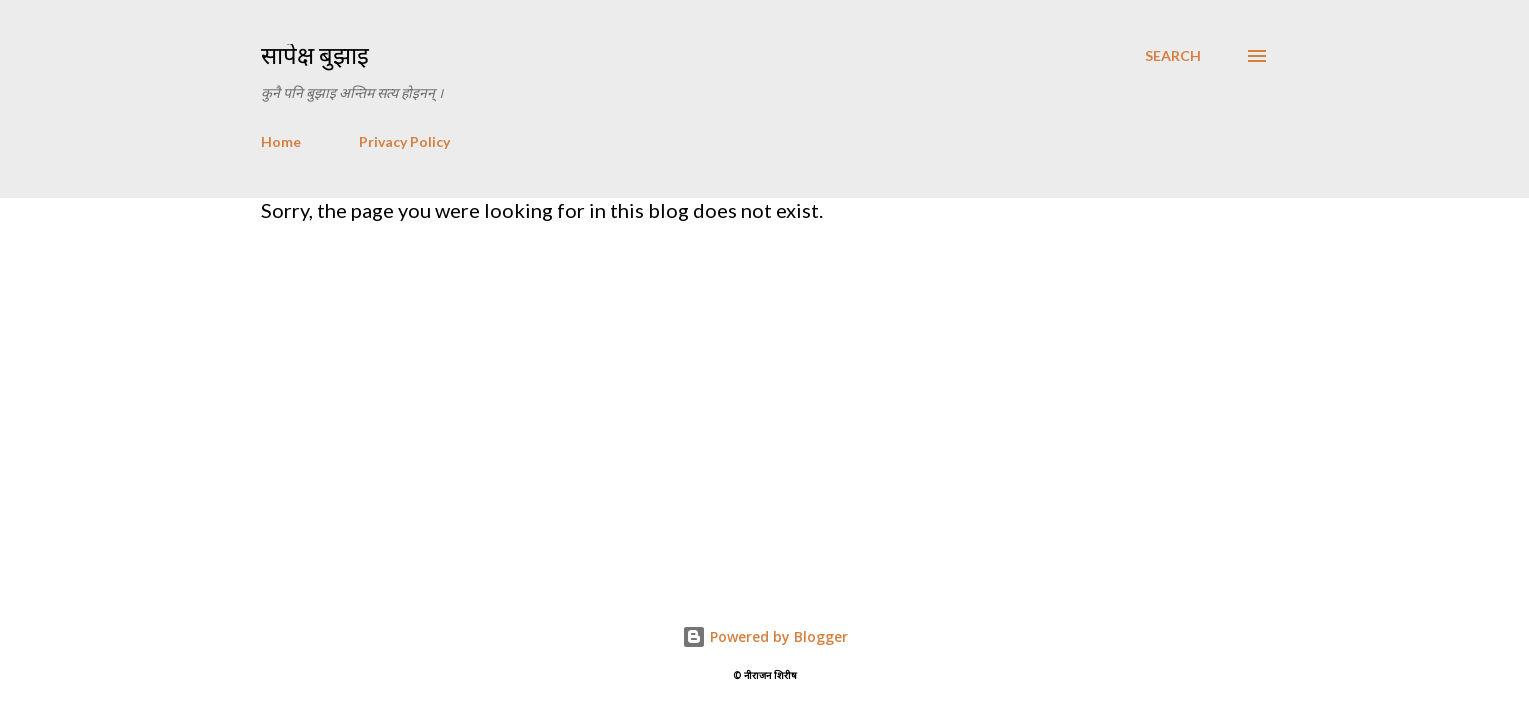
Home (281, 141)
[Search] (1173, 56)
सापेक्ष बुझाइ (315, 55)
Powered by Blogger (765, 636)
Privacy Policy (404, 141)
